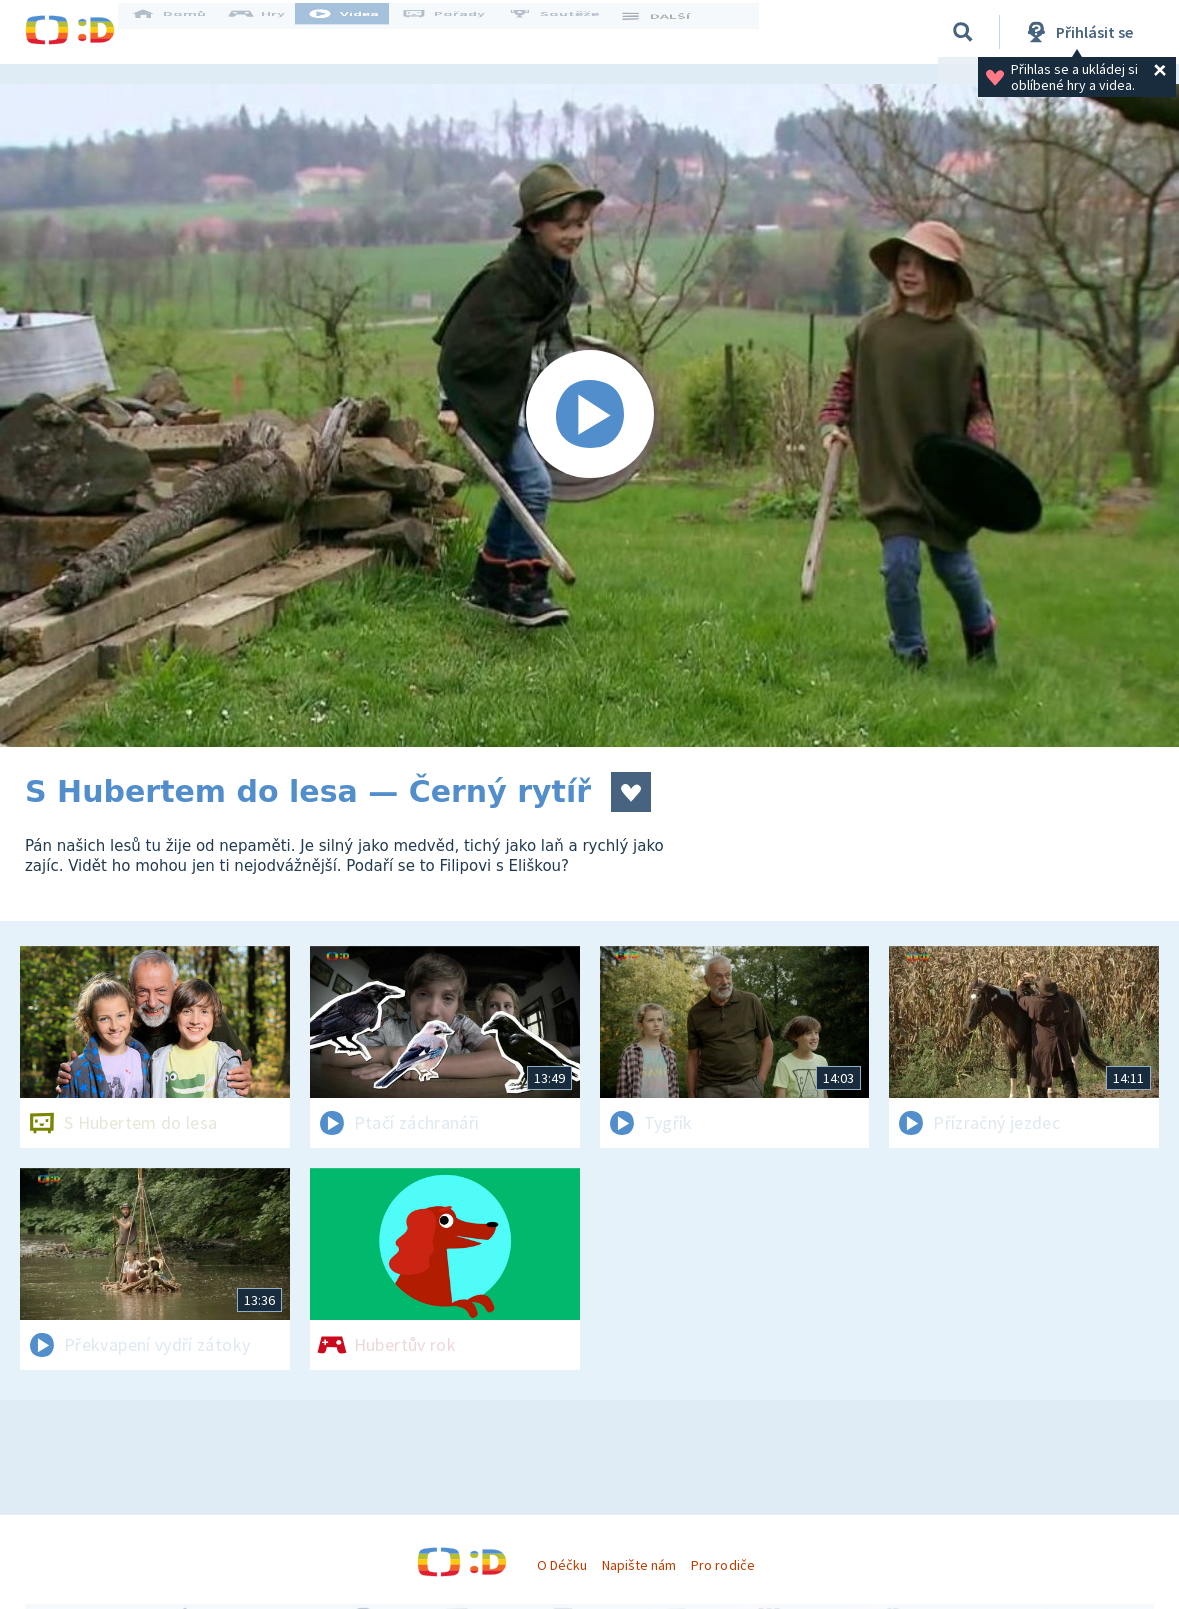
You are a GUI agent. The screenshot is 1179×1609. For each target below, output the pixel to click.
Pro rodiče (722, 1565)
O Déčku (562, 1565)
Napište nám (639, 1565)
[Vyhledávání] (963, 32)
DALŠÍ (671, 32)
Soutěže (571, 32)
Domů (186, 32)
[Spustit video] (589, 415)
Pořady (461, 32)
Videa (361, 32)
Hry (274, 32)
